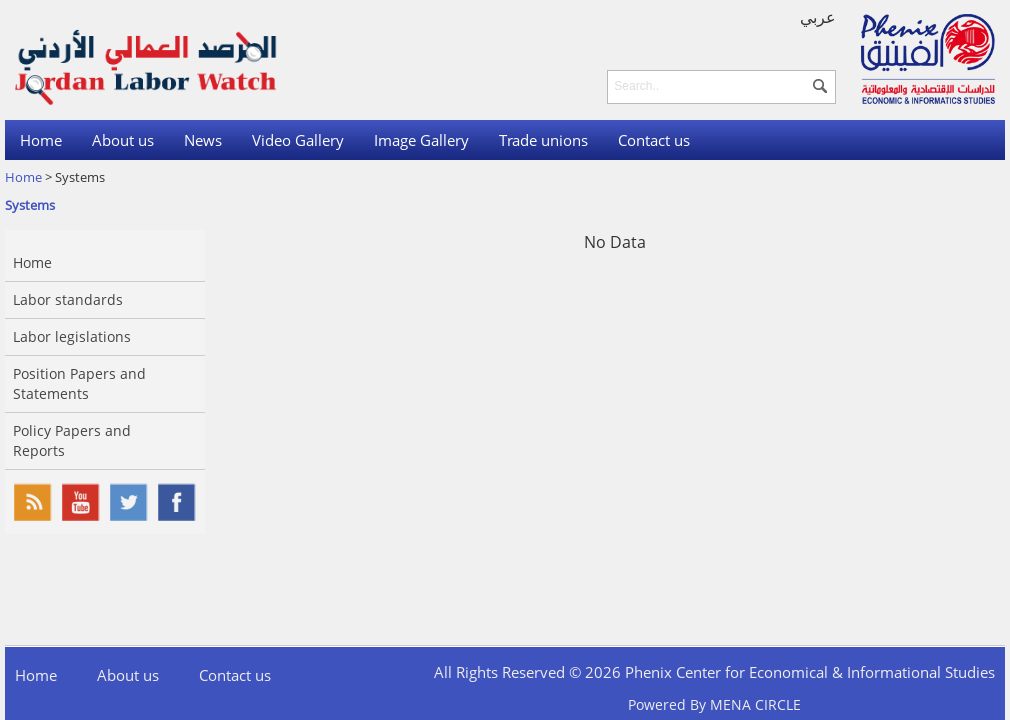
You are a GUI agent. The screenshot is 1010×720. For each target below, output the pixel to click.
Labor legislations (72, 336)
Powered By (714, 704)
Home (41, 140)
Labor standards (68, 299)
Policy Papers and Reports (72, 440)
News (203, 140)
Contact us (654, 140)
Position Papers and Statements (79, 383)
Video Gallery (298, 140)
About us (123, 140)
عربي (818, 17)
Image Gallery (421, 140)
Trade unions (543, 140)
